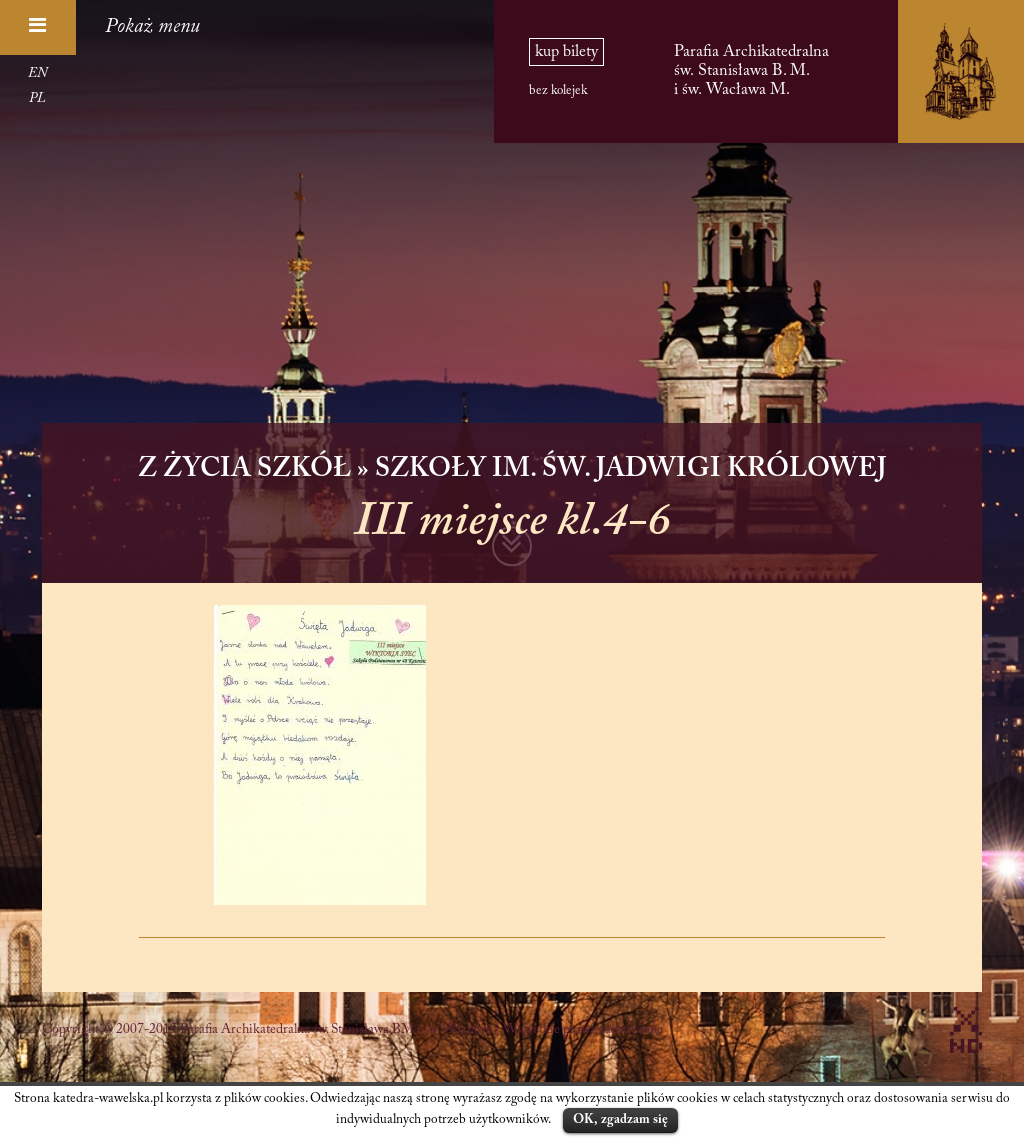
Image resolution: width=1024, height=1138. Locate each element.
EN (37, 74)
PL (37, 99)
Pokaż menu (152, 27)
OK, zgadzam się (620, 1119)
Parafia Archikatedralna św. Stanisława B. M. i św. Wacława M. (751, 70)
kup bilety (566, 52)
